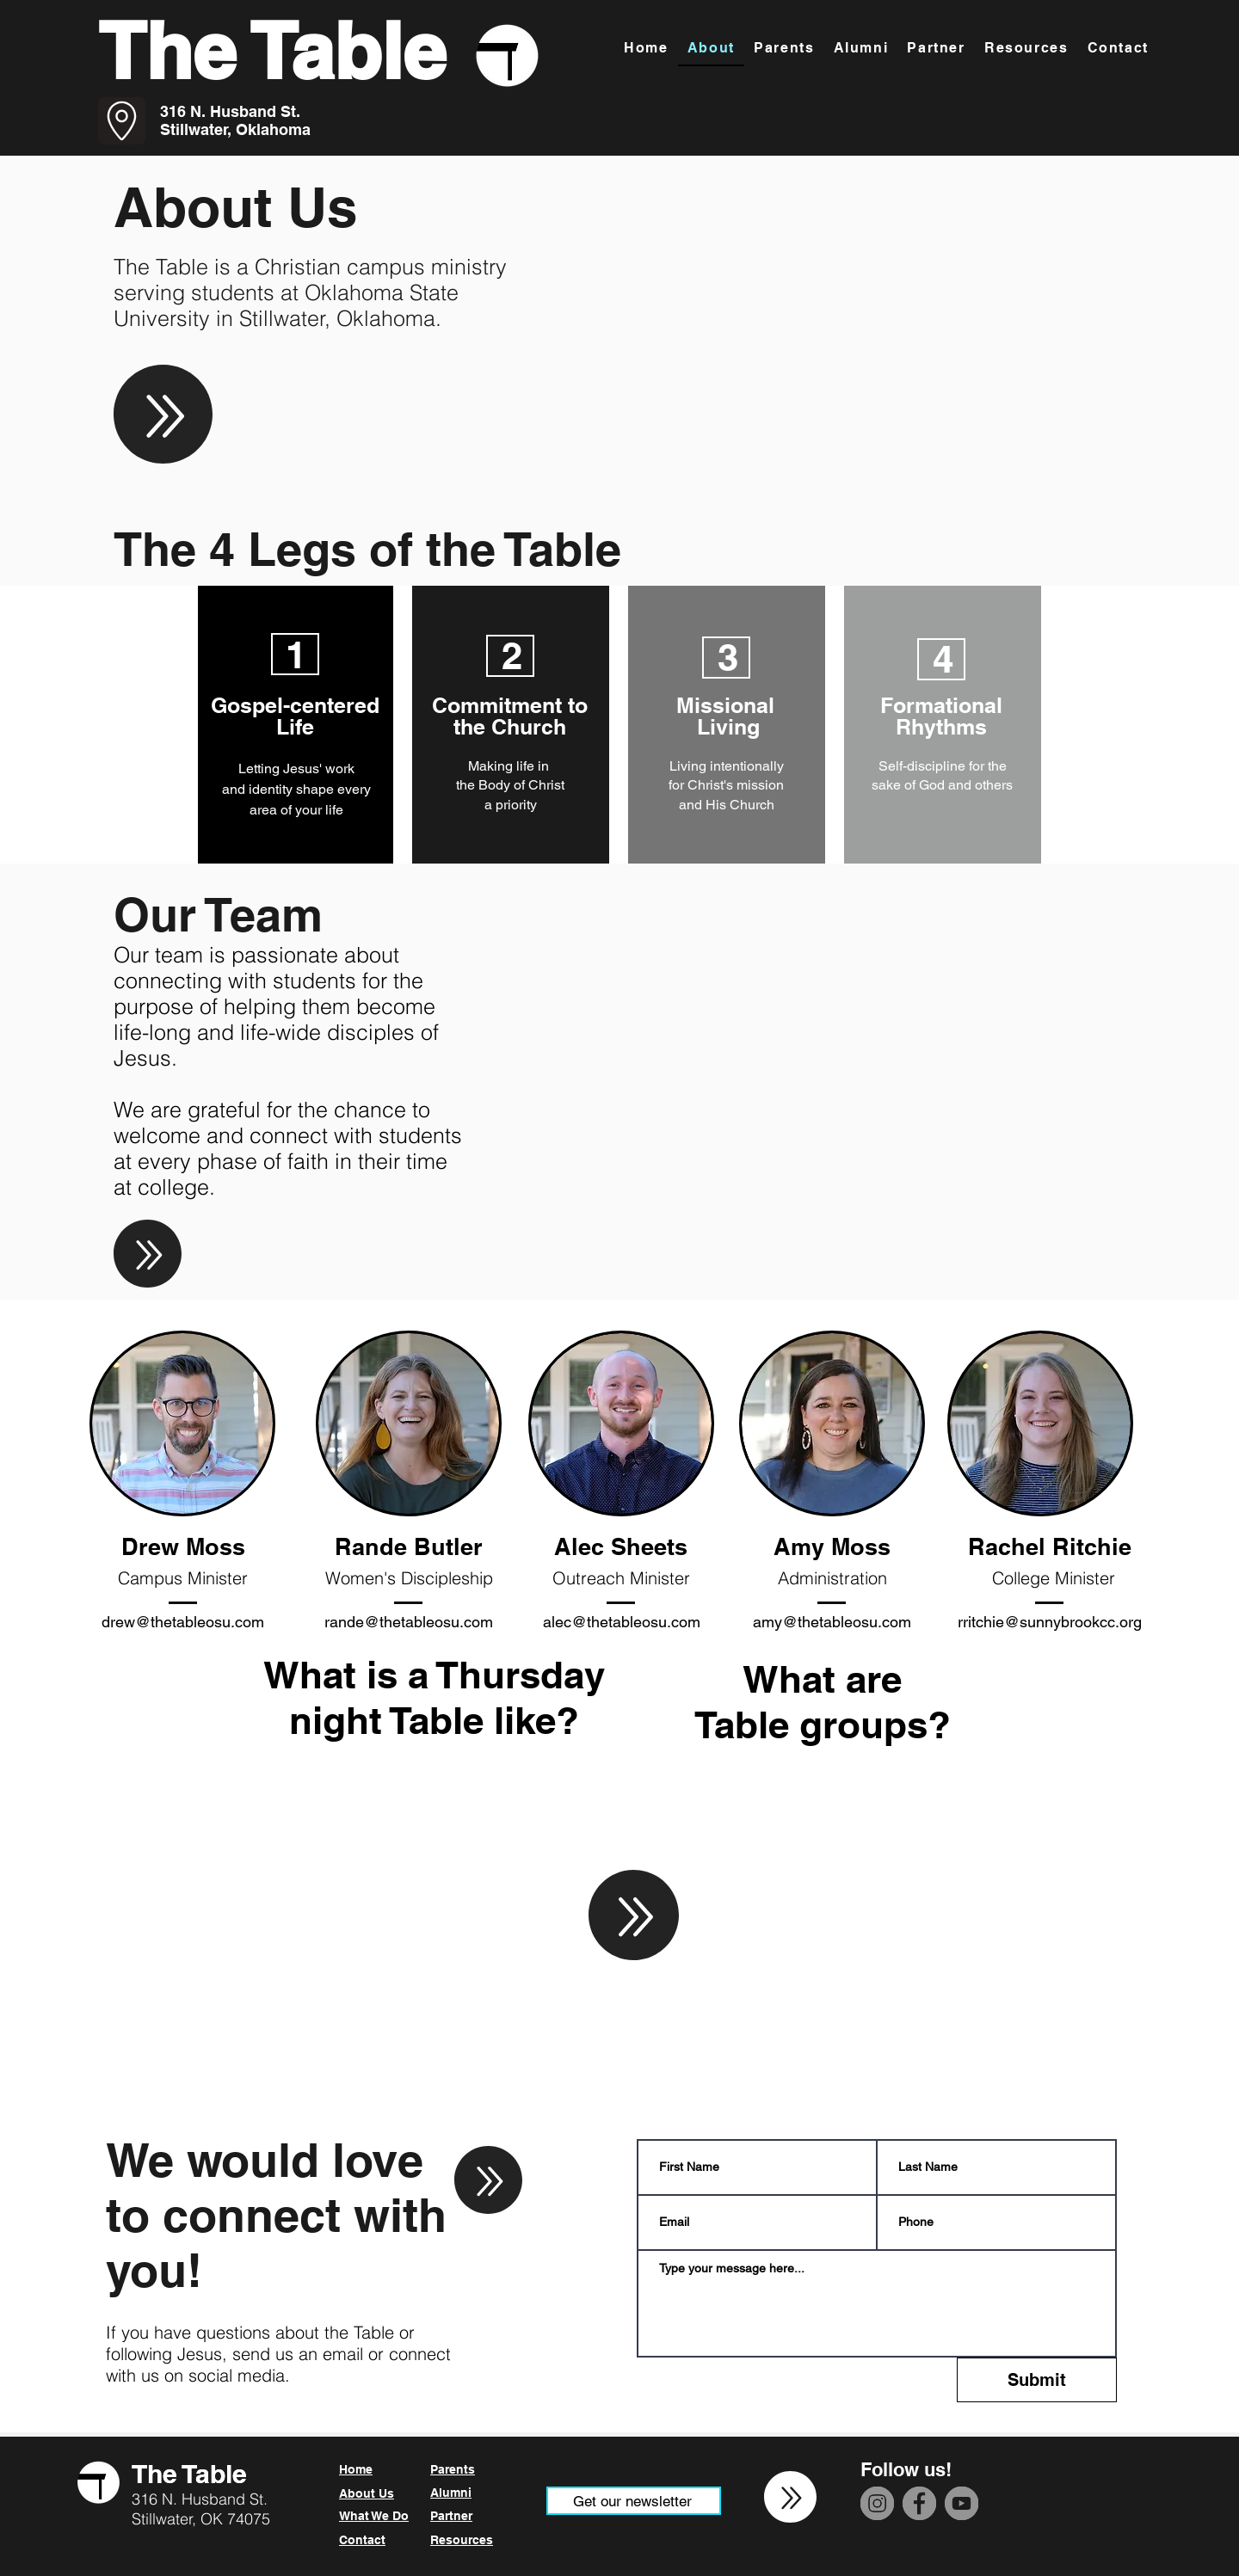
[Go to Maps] (121, 120)
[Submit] (1037, 2380)
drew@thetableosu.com (183, 1622)
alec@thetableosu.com (621, 1622)
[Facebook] (919, 2503)
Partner (451, 2516)
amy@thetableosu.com (832, 1622)
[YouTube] (961, 2503)
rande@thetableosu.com (408, 1622)
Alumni (451, 2492)
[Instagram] (877, 2503)
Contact (362, 2540)
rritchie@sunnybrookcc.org (1050, 1622)
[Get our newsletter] (633, 2501)
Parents (452, 2469)
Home (356, 2469)
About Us (366, 2493)
